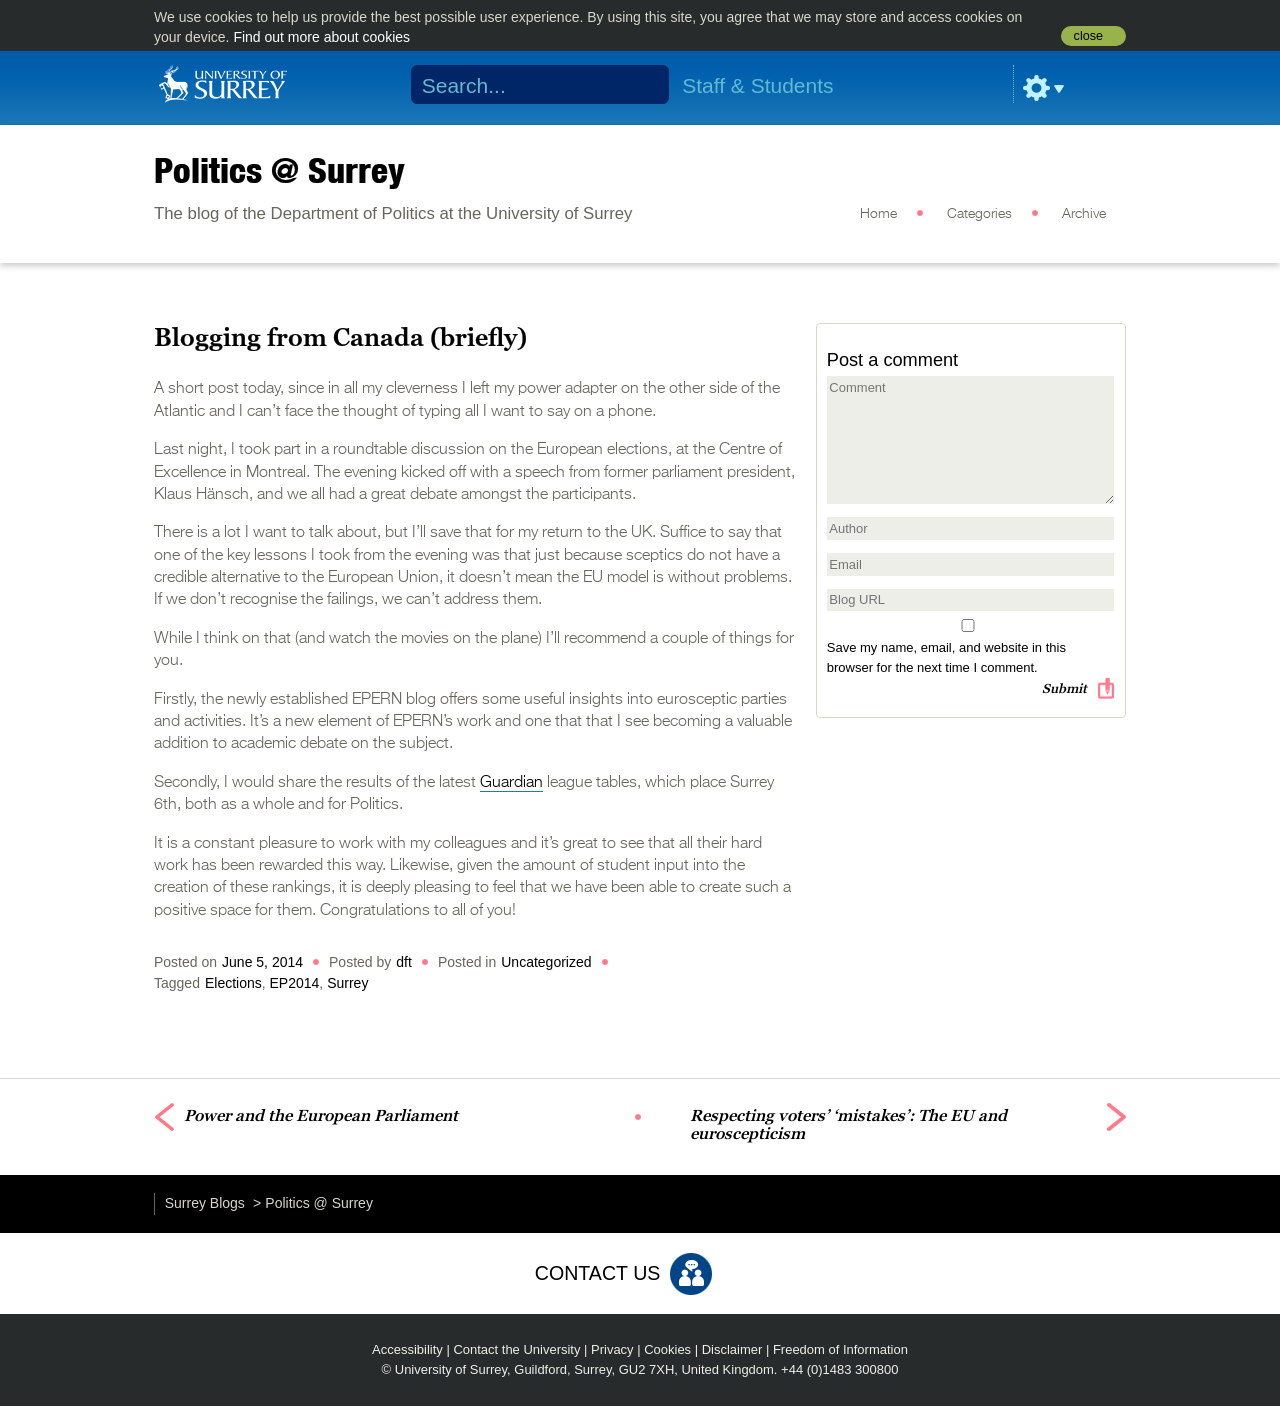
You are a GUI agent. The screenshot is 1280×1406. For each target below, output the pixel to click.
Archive (1084, 214)
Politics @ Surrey (279, 170)
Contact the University (516, 1349)
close (1088, 36)
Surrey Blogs (205, 1203)
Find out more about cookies (321, 37)
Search (641, 85)
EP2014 (295, 983)
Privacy (612, 1349)
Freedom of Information (840, 1349)
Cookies (667, 1349)
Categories (979, 214)
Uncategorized (546, 962)
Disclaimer (732, 1349)
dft (404, 962)
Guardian (511, 783)
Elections (233, 983)
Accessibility (407, 1349)
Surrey (347, 983)
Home (878, 214)
